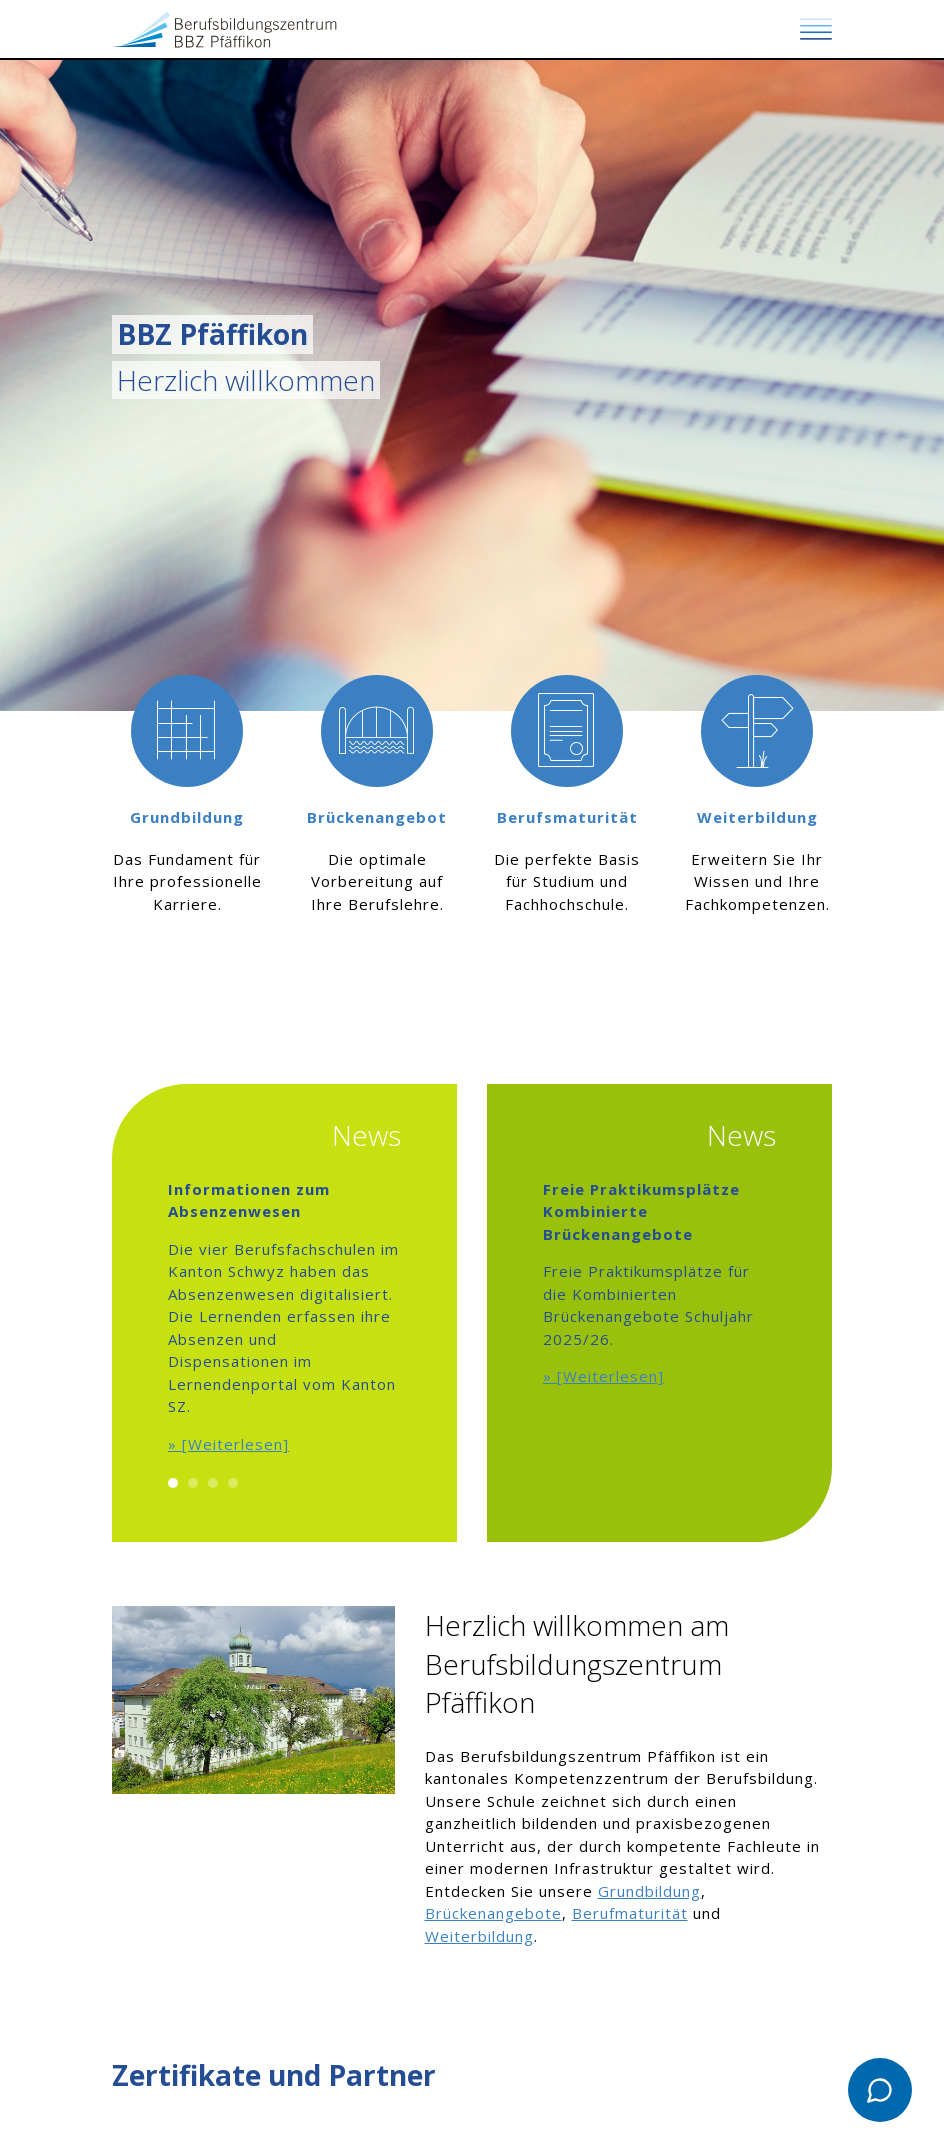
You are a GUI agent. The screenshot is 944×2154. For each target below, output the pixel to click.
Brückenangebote (493, 1913)
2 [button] (193, 1483)
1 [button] (173, 1483)
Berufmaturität (630, 1913)
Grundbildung (649, 1891)
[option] (187, 837)
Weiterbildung (479, 1936)
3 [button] (213, 1483)
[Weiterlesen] (235, 1444)
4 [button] (233, 1483)
